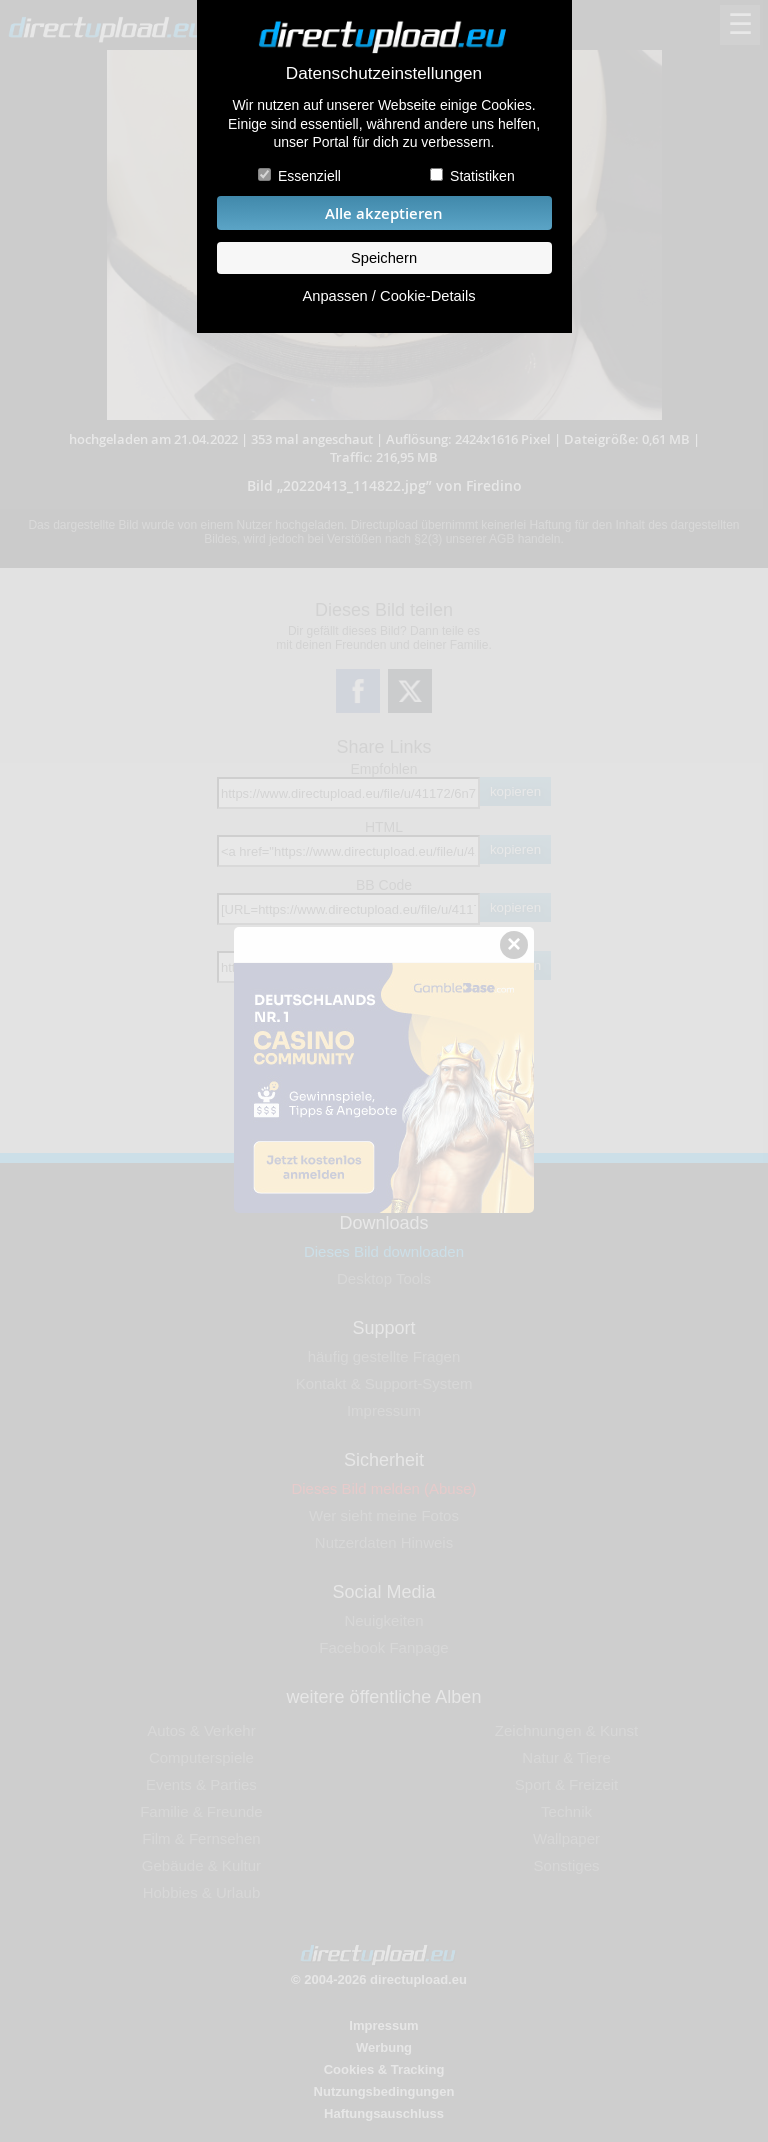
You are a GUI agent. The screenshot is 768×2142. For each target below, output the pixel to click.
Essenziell (309, 176)
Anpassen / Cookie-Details (388, 296)
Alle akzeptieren (384, 213)
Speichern (384, 258)
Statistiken (482, 176)
